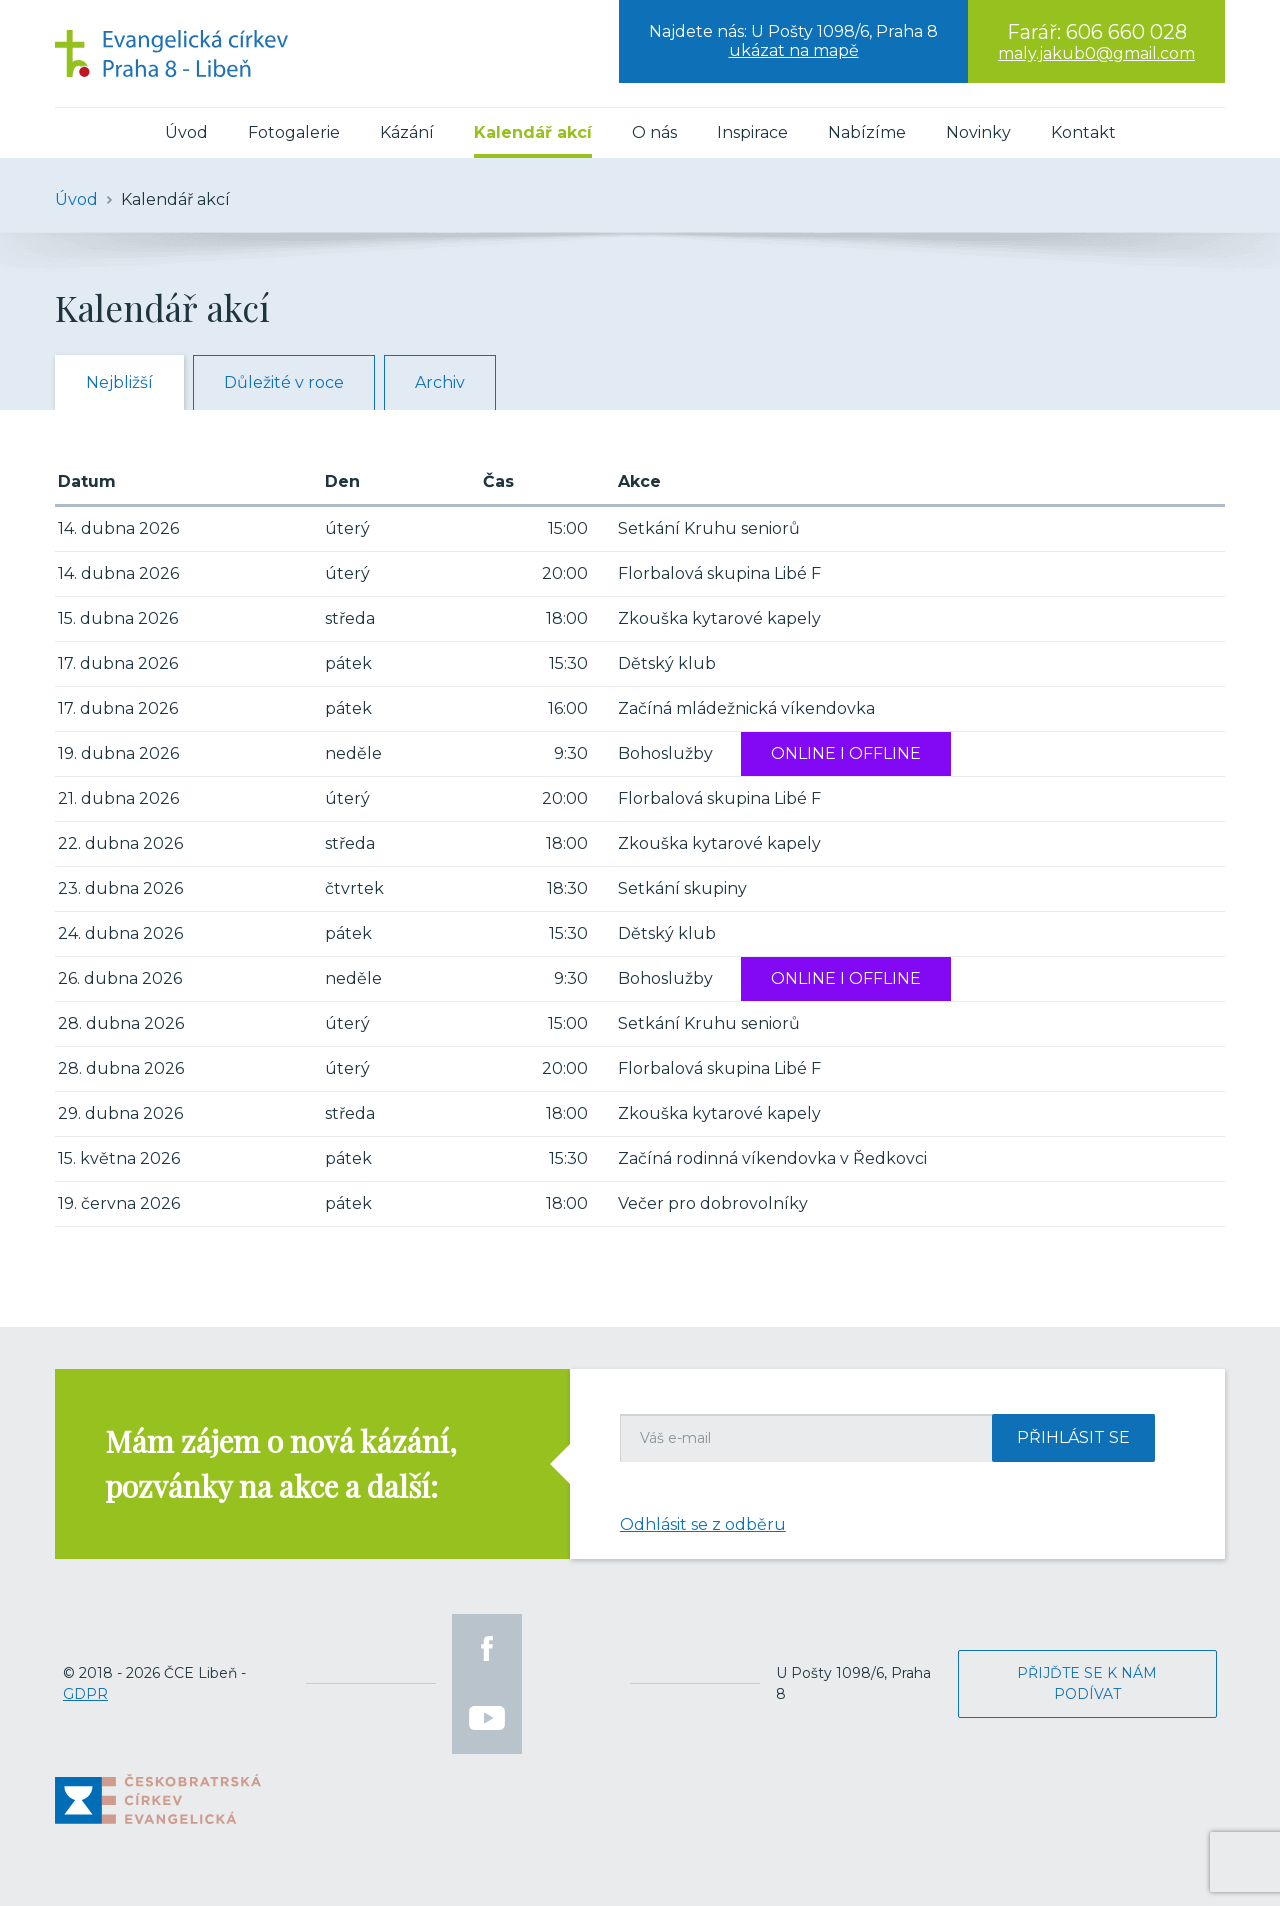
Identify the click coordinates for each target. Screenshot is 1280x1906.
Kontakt (1083, 132)
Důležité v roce (284, 382)
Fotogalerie (294, 132)
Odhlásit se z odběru (703, 1524)
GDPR (85, 1694)
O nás (654, 132)
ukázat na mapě (794, 50)
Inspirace (752, 132)
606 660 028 (1126, 32)
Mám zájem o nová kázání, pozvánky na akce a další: (281, 1463)
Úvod (186, 132)
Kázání (407, 132)
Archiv (440, 382)
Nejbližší (119, 382)
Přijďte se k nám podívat (1087, 1683)
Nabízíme (867, 132)
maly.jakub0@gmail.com (1096, 53)
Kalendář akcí (533, 132)
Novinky (978, 132)
